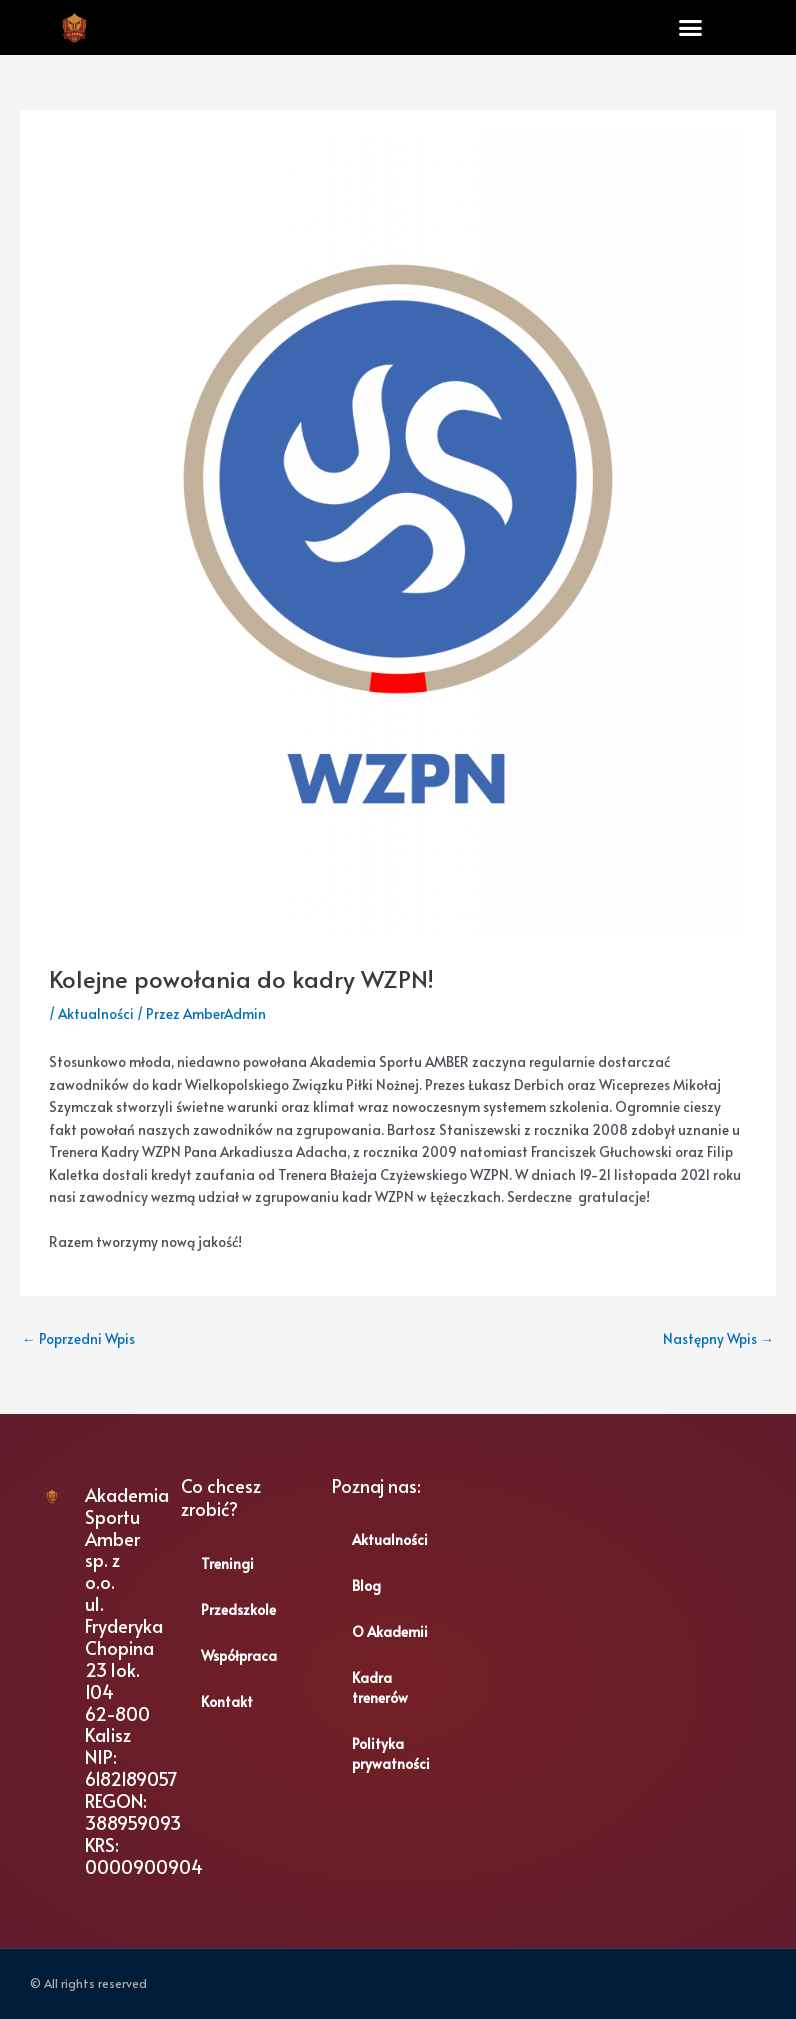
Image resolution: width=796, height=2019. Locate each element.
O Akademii (390, 1631)
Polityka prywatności (391, 1753)
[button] (690, 28)
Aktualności (96, 1013)
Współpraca (239, 1655)
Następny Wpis (718, 1338)
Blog (366, 1585)
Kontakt (227, 1701)
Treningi (227, 1563)
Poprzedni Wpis (78, 1338)
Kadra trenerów (380, 1687)
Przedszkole (238, 1609)
